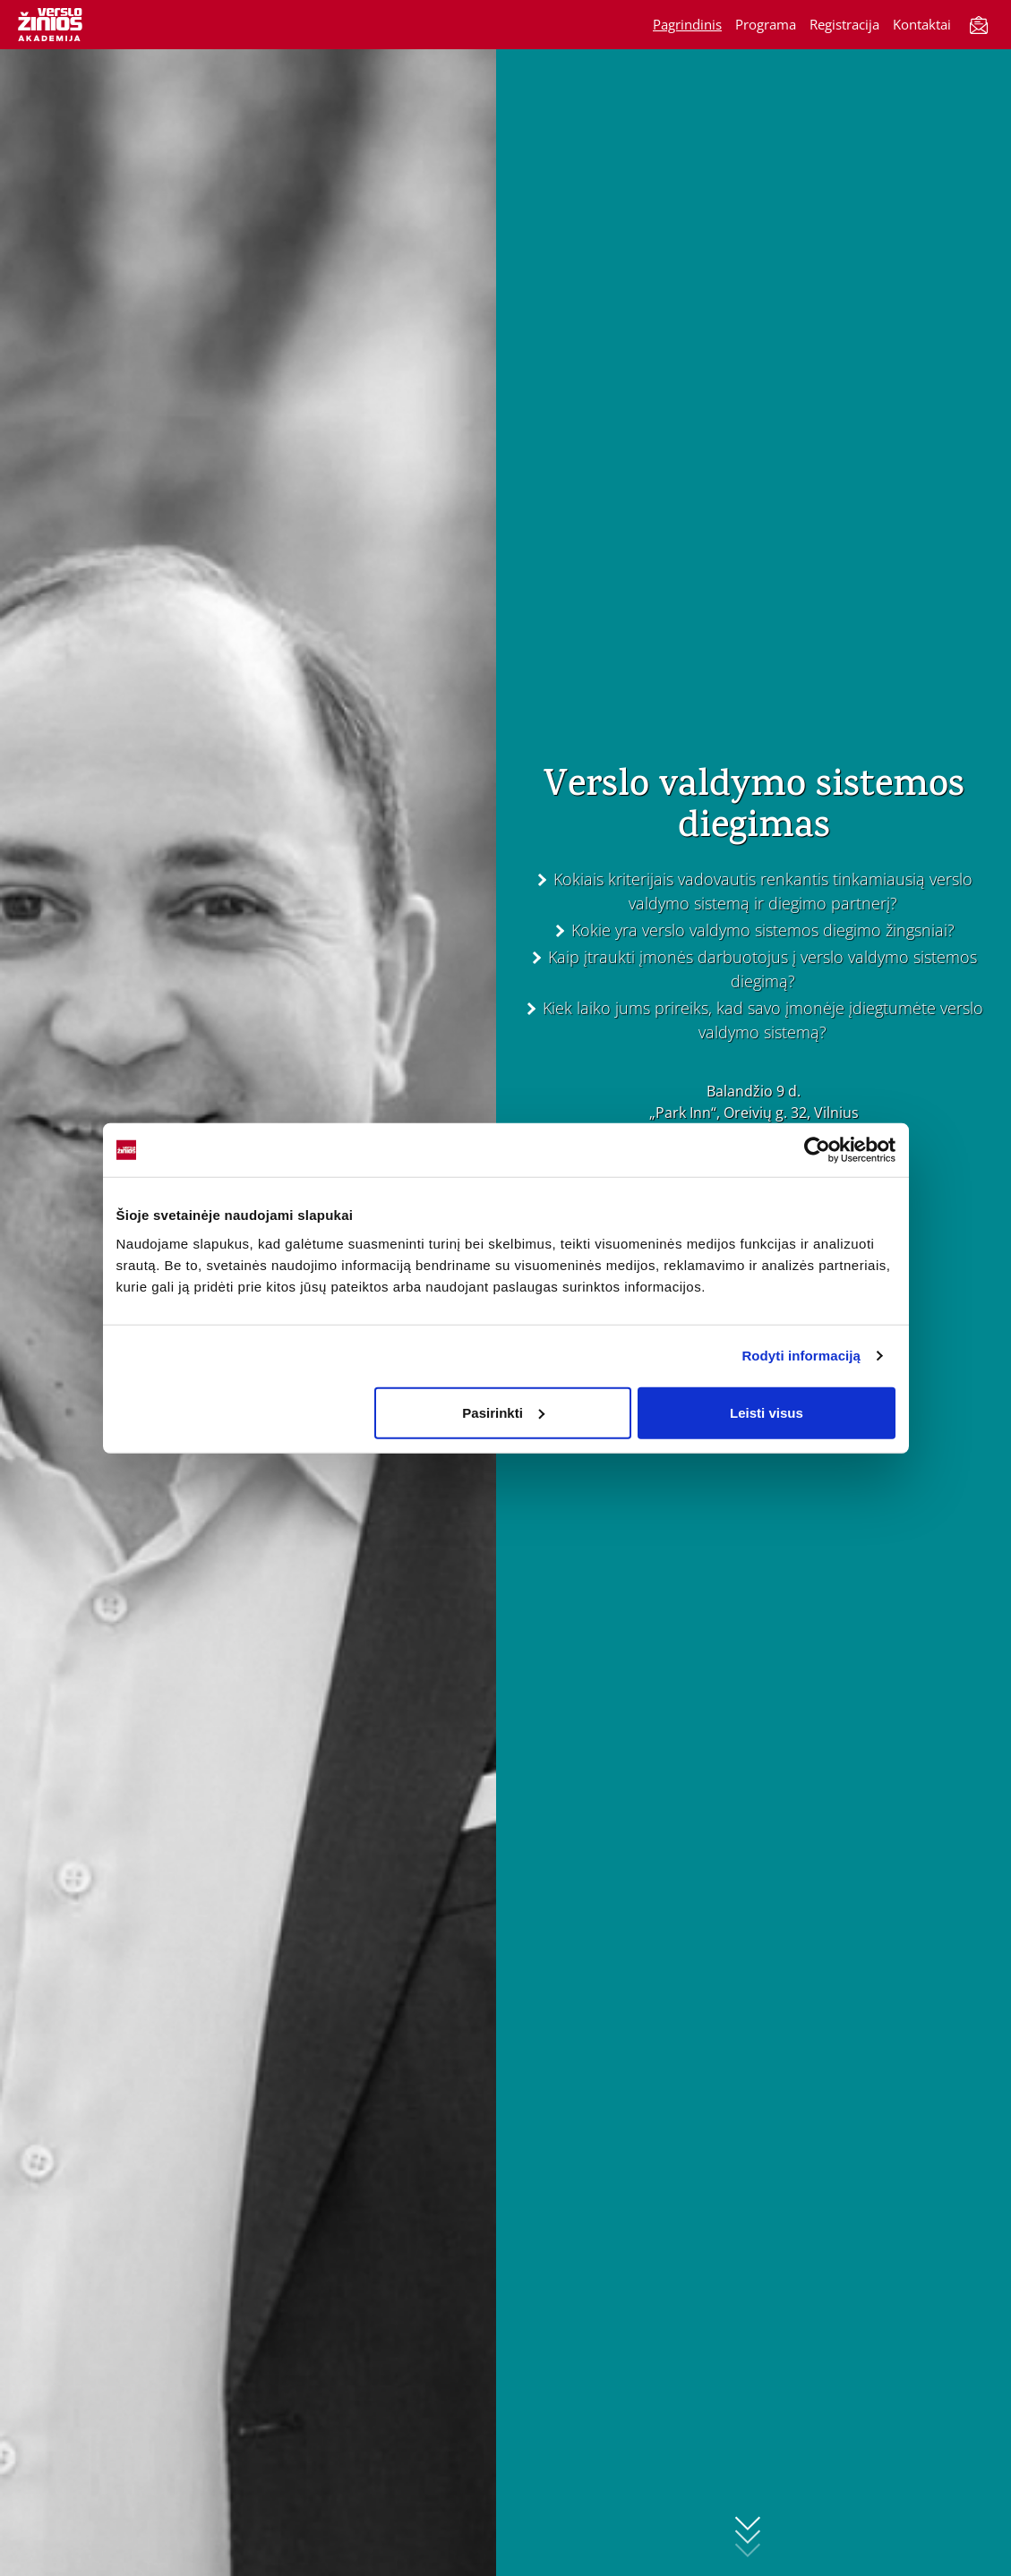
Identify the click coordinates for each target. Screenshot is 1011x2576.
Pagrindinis (687, 24)
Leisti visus (766, 1412)
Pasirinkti (503, 1412)
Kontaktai (922, 24)
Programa (765, 24)
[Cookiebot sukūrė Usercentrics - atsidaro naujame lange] (817, 1150)
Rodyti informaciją (801, 1355)
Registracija (844, 24)
